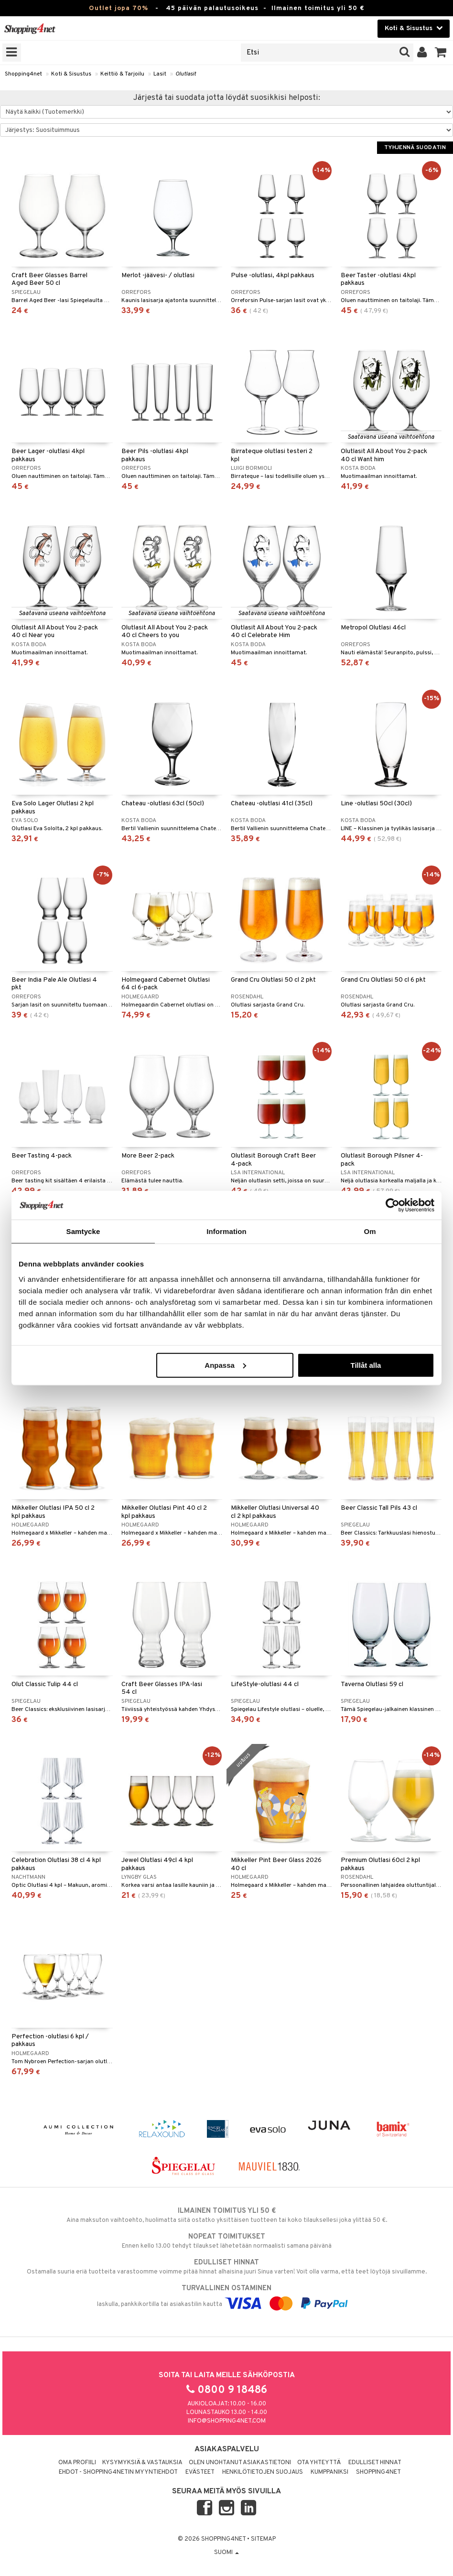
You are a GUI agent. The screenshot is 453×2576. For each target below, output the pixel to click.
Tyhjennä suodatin (415, 148)
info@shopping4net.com (227, 2421)
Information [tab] (226, 1231)
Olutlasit (185, 74)
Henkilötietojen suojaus (262, 2472)
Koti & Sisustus (71, 74)
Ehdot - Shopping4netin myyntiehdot (118, 2472)
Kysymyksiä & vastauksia (142, 2463)
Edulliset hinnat (374, 2463)
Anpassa (225, 1365)
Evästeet (200, 2472)
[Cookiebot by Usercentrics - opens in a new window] (392, 1205)
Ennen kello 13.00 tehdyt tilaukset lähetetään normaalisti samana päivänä (226, 2241)
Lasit (159, 74)
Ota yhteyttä (319, 2463)
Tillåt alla (365, 1365)
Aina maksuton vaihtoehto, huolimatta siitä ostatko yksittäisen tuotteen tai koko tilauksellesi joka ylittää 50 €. (226, 2215)
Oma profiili (77, 2463)
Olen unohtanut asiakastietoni (240, 2463)
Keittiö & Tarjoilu (122, 74)
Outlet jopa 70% (118, 8)
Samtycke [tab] (83, 1231)
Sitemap (263, 2539)
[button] (441, 52)
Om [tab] (370, 1231)
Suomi (226, 2552)
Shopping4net (23, 74)
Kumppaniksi (329, 2472)
